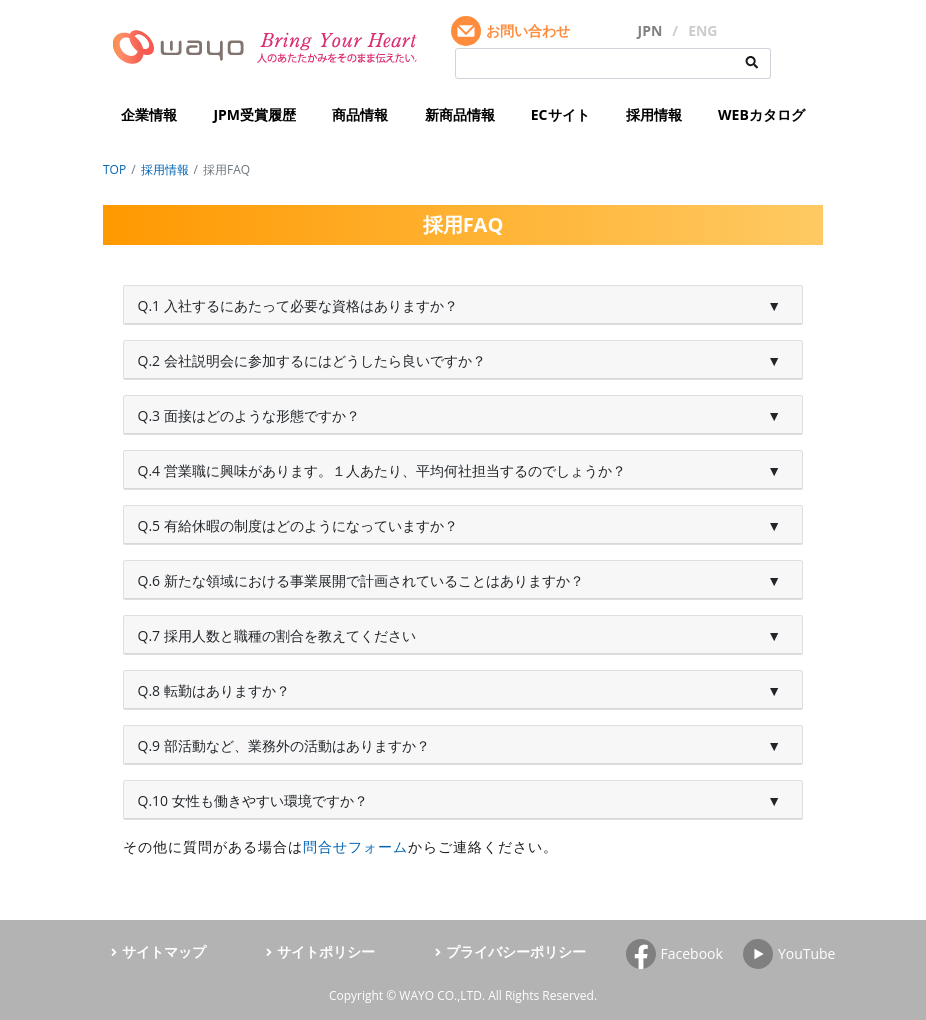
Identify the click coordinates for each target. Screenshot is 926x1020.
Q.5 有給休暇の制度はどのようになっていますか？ (298, 525)
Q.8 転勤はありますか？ (214, 690)
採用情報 (654, 114)
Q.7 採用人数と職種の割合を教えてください (277, 635)
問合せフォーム (355, 846)
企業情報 (149, 114)
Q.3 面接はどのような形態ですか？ (249, 415)
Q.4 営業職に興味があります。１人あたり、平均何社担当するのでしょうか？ (382, 470)
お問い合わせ (528, 30)
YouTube (807, 953)
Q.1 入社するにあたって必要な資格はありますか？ (298, 305)
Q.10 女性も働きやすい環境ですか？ (253, 800)
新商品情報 (460, 114)
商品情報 (360, 114)
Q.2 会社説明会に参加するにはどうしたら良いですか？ (312, 360)
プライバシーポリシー (516, 951)
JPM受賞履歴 (254, 114)
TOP (114, 169)
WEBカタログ (761, 114)
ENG (702, 30)
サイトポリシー (326, 951)
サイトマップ (164, 951)
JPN (650, 30)
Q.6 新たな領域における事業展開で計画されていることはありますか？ (361, 580)
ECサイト (560, 114)
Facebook (692, 953)
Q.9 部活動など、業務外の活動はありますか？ (284, 745)
